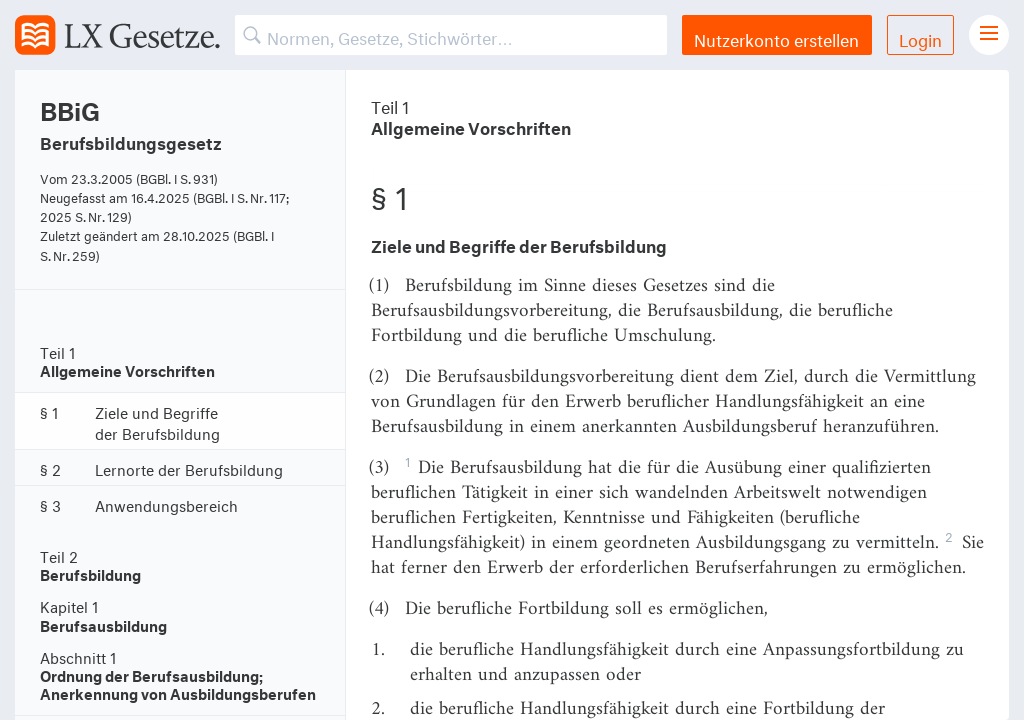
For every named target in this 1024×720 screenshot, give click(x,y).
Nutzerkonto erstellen (776, 37)
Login (920, 37)
